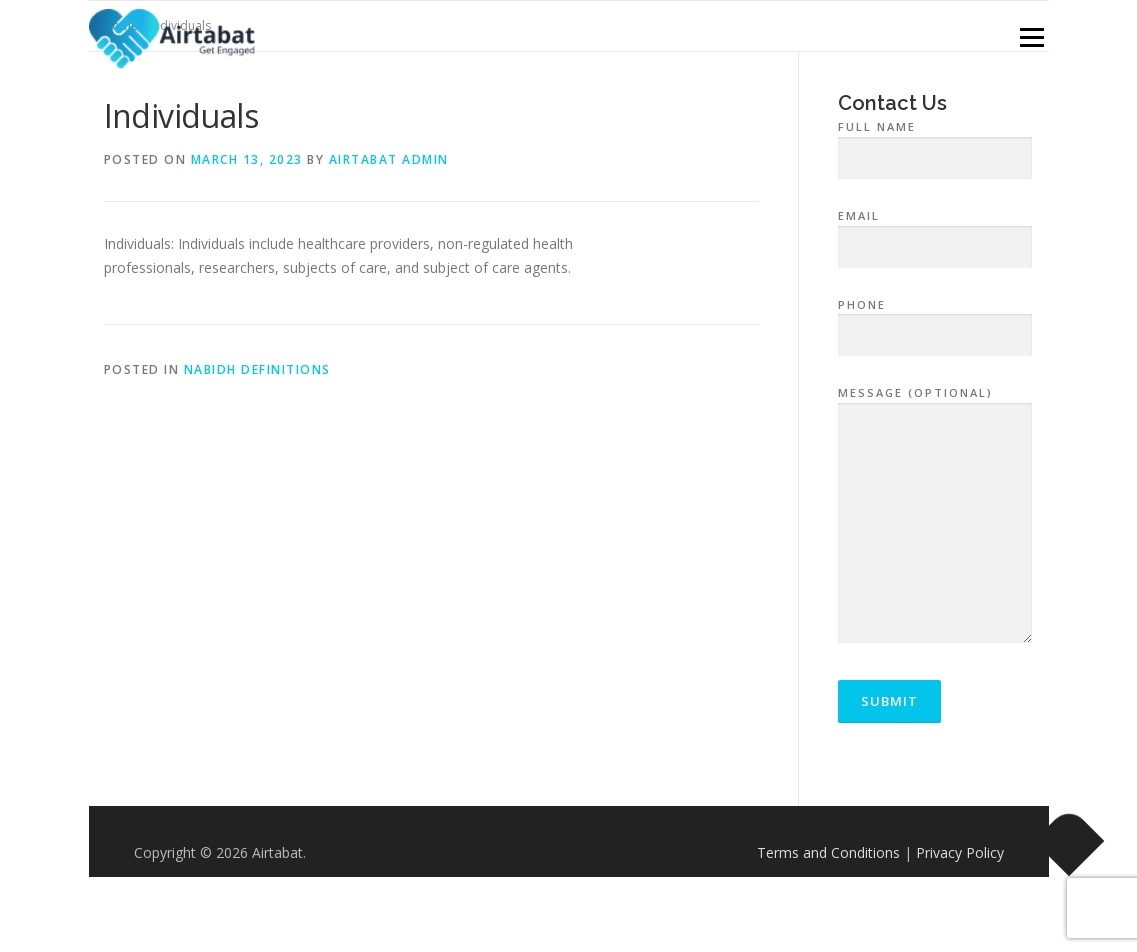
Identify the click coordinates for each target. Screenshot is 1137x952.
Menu (1031, 37)
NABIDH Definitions (257, 369)
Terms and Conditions (828, 852)
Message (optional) (935, 516)
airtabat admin (389, 159)
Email (935, 232)
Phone (935, 321)
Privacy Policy (960, 852)
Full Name (935, 143)
